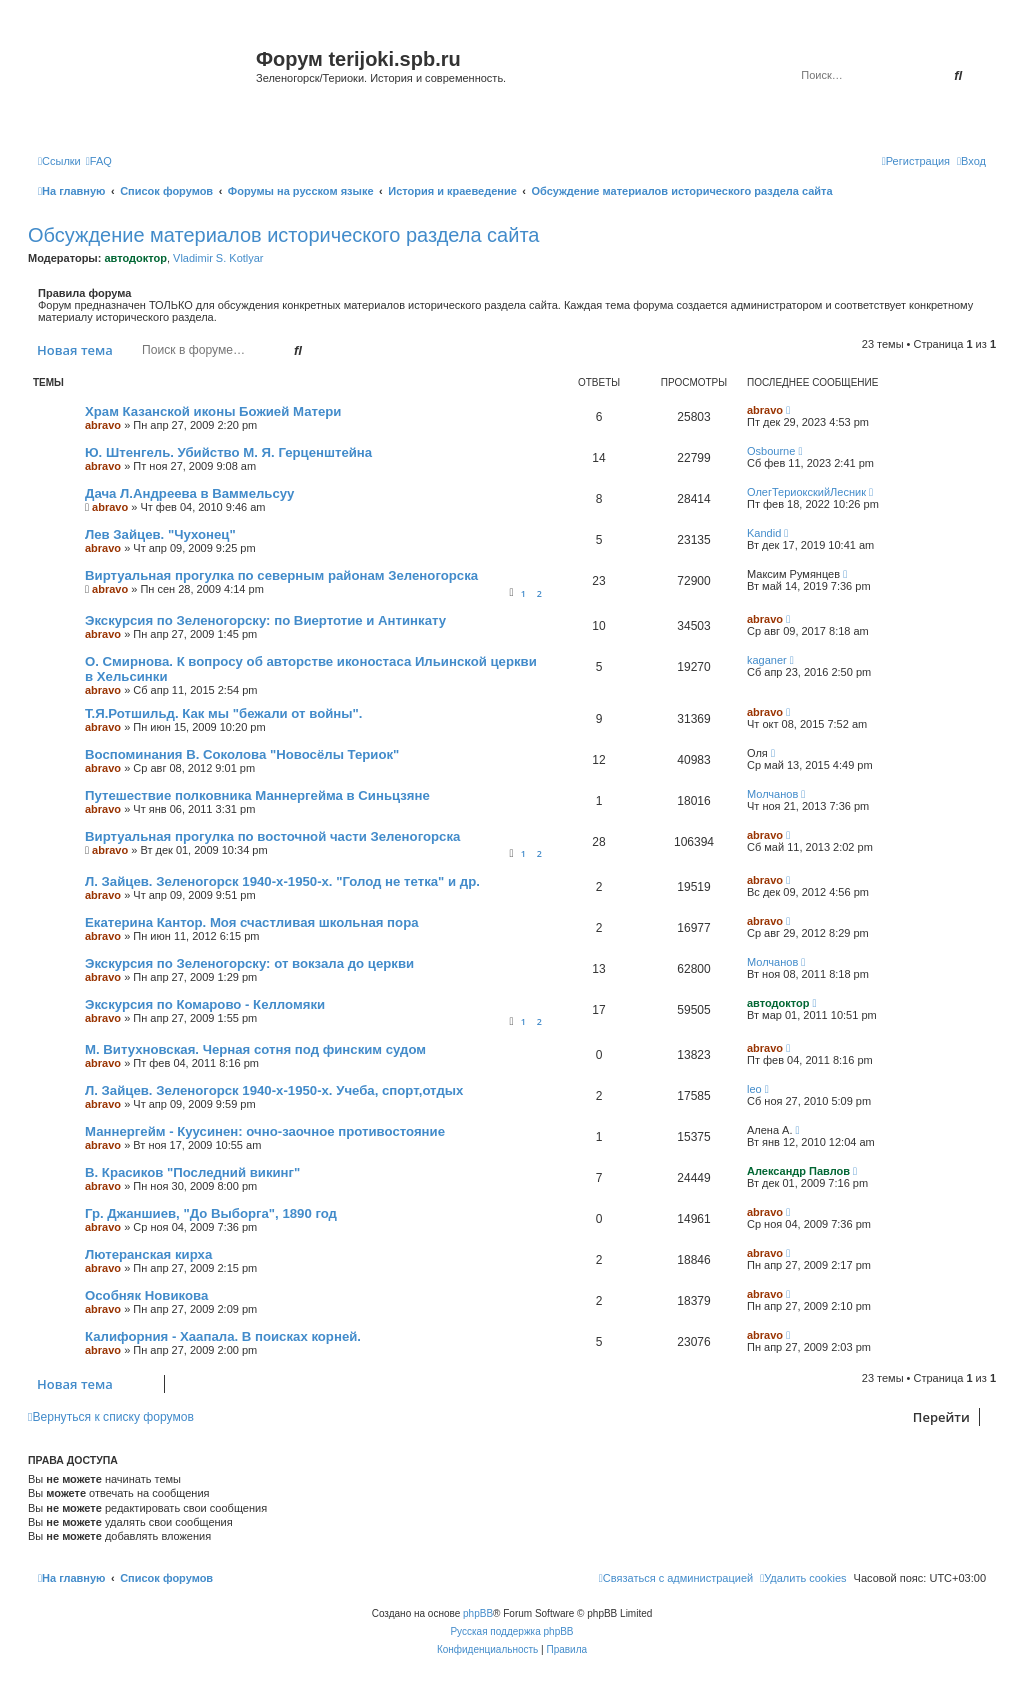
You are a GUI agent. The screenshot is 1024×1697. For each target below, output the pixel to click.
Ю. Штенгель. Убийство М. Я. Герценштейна (228, 452)
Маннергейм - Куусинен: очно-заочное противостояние (265, 1131)
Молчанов (772, 794)
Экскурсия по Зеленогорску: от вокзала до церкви (249, 963)
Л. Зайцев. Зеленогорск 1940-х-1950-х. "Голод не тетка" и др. (282, 881)
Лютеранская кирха (148, 1254)
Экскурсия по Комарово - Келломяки (205, 1004)
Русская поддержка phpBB (511, 1631)
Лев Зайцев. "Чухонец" (160, 534)
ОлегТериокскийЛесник (806, 492)
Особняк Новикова (146, 1295)
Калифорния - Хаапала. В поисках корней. (223, 1336)
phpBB (478, 1613)
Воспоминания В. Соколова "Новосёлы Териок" (242, 754)
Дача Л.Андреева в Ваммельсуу (189, 493)
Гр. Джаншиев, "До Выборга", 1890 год (211, 1213)
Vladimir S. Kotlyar (218, 258)
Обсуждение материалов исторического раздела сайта (283, 235)
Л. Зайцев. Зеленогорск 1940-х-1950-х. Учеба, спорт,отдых (274, 1090)
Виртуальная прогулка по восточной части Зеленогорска (272, 836)
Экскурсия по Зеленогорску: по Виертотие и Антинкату (265, 620)
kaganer (767, 660)
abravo (103, 425)
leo (754, 1089)
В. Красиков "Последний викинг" (192, 1172)
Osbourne (771, 451)
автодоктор (135, 258)
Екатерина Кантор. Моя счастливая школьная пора (252, 922)
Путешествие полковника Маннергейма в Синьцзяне (257, 795)
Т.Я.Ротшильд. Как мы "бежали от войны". (223, 713)
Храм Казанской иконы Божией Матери (213, 411)
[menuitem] (99, 161)
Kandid (764, 533)
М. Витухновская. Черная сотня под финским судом (255, 1049)
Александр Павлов (798, 1171)
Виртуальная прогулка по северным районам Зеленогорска (281, 575)
